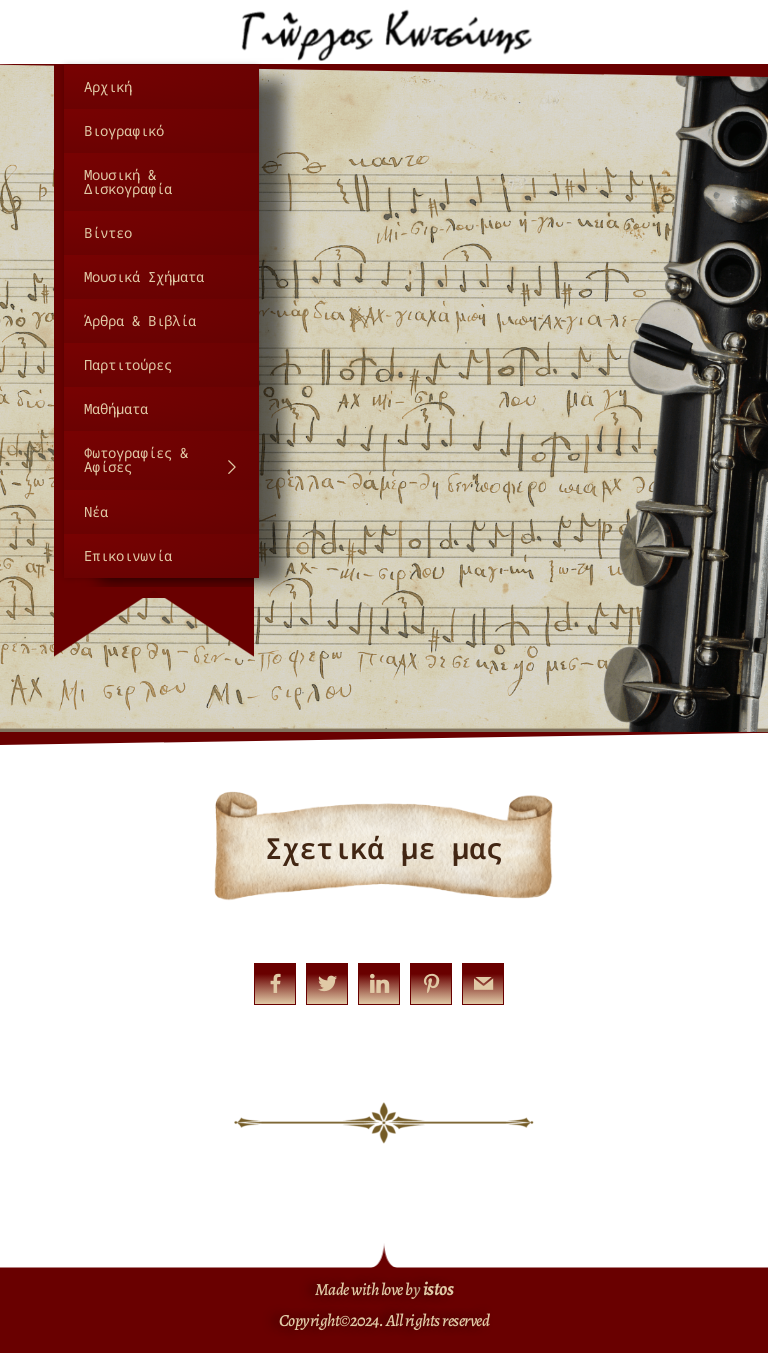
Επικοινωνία (128, 555)
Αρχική (108, 86)
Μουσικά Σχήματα (144, 276)
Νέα (96, 511)
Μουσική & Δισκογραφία (128, 181)
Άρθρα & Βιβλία (140, 320)
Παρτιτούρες (128, 364)
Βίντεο (108, 232)
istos (438, 1289)
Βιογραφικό (124, 130)
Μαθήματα (116, 408)
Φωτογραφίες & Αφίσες (161, 459)
